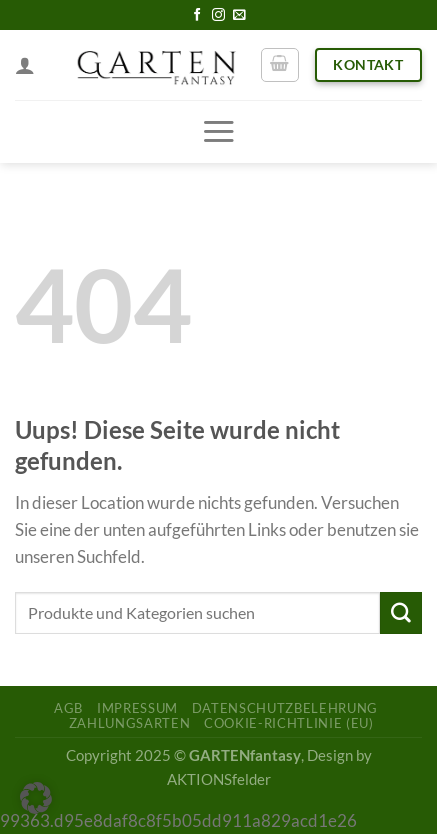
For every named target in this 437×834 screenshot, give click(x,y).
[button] (36, 798)
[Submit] (401, 612)
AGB (68, 708)
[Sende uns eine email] (239, 15)
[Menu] (218, 131)
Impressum (137, 708)
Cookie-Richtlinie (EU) (288, 723)
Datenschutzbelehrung (285, 708)
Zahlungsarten (129, 723)
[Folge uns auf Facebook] (197, 15)
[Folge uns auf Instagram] (218, 15)
